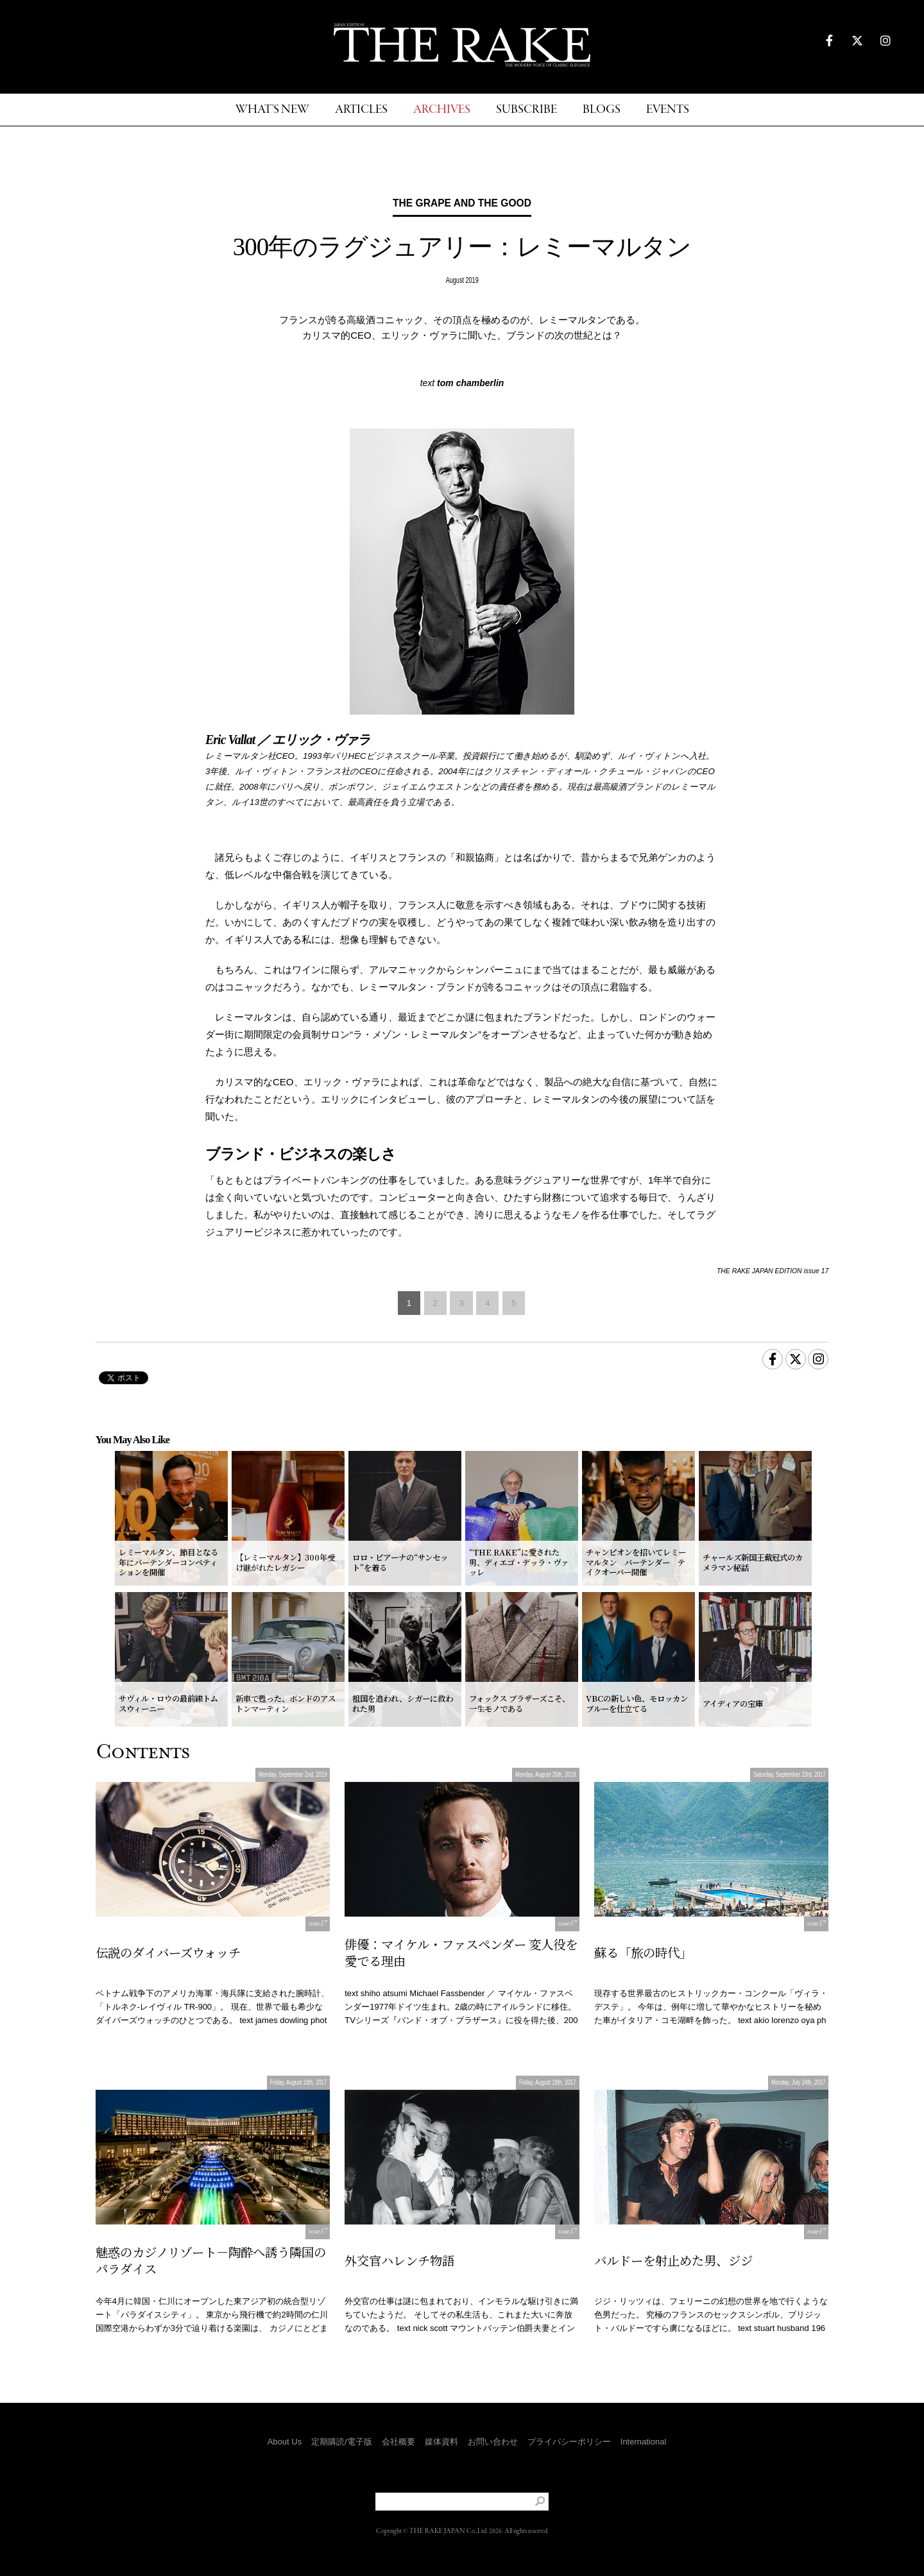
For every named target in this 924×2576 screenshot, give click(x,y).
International (643, 2441)
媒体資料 (441, 2441)
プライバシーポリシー (569, 2441)
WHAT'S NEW (272, 110)
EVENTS (667, 110)
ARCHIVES (441, 110)
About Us (285, 2441)
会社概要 (398, 2441)
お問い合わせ (493, 2441)
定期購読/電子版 (341, 2441)
